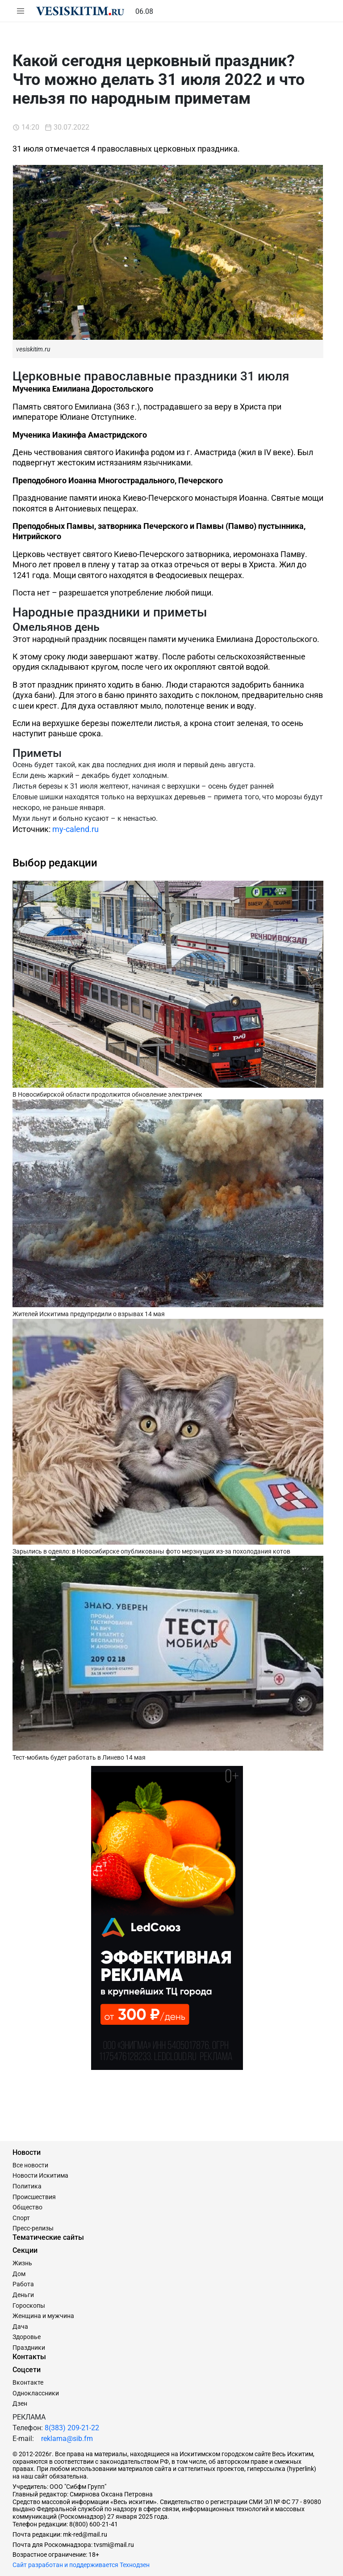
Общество (27, 2207)
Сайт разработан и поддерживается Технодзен (81, 2564)
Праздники (29, 2347)
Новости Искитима (40, 2175)
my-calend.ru (75, 829)
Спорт (21, 2217)
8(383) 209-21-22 (72, 2428)
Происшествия (34, 2196)
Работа (23, 2284)
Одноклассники (36, 2393)
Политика (27, 2186)
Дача (20, 2326)
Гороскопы (29, 2305)
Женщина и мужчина (43, 2315)
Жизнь (22, 2263)
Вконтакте (28, 2382)
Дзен (20, 2403)
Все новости (30, 2165)
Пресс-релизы (33, 2228)
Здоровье (27, 2336)
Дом (19, 2273)
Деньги (23, 2294)
